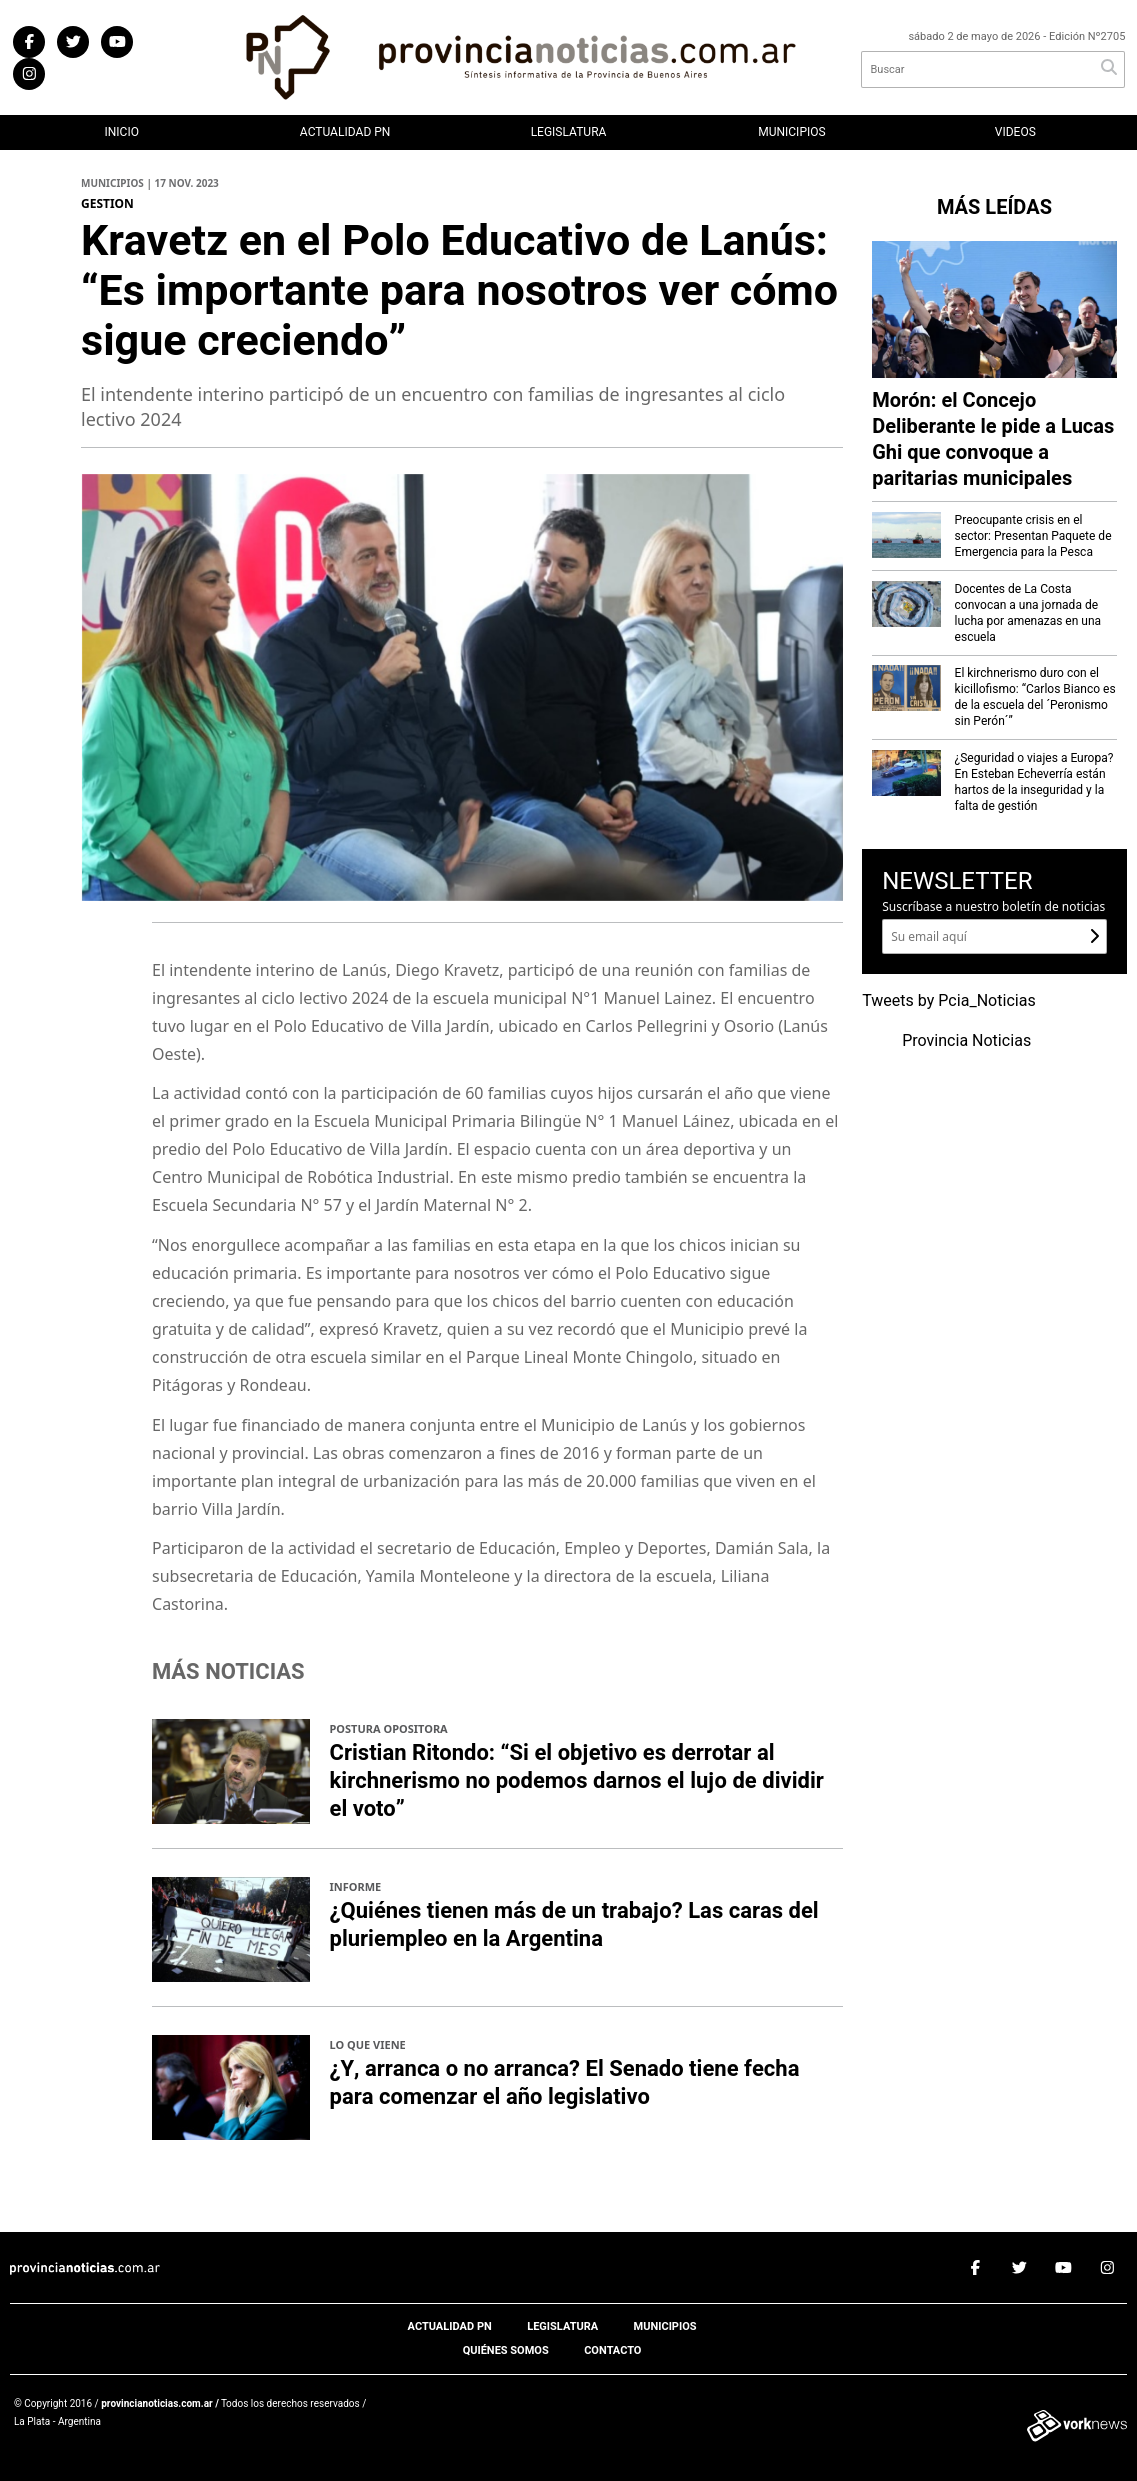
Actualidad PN (345, 132)
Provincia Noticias (966, 1041)
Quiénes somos (506, 2350)
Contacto (612, 2350)
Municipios (791, 132)
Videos (1015, 132)
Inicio (121, 132)
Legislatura (569, 132)
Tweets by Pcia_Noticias (949, 1001)
